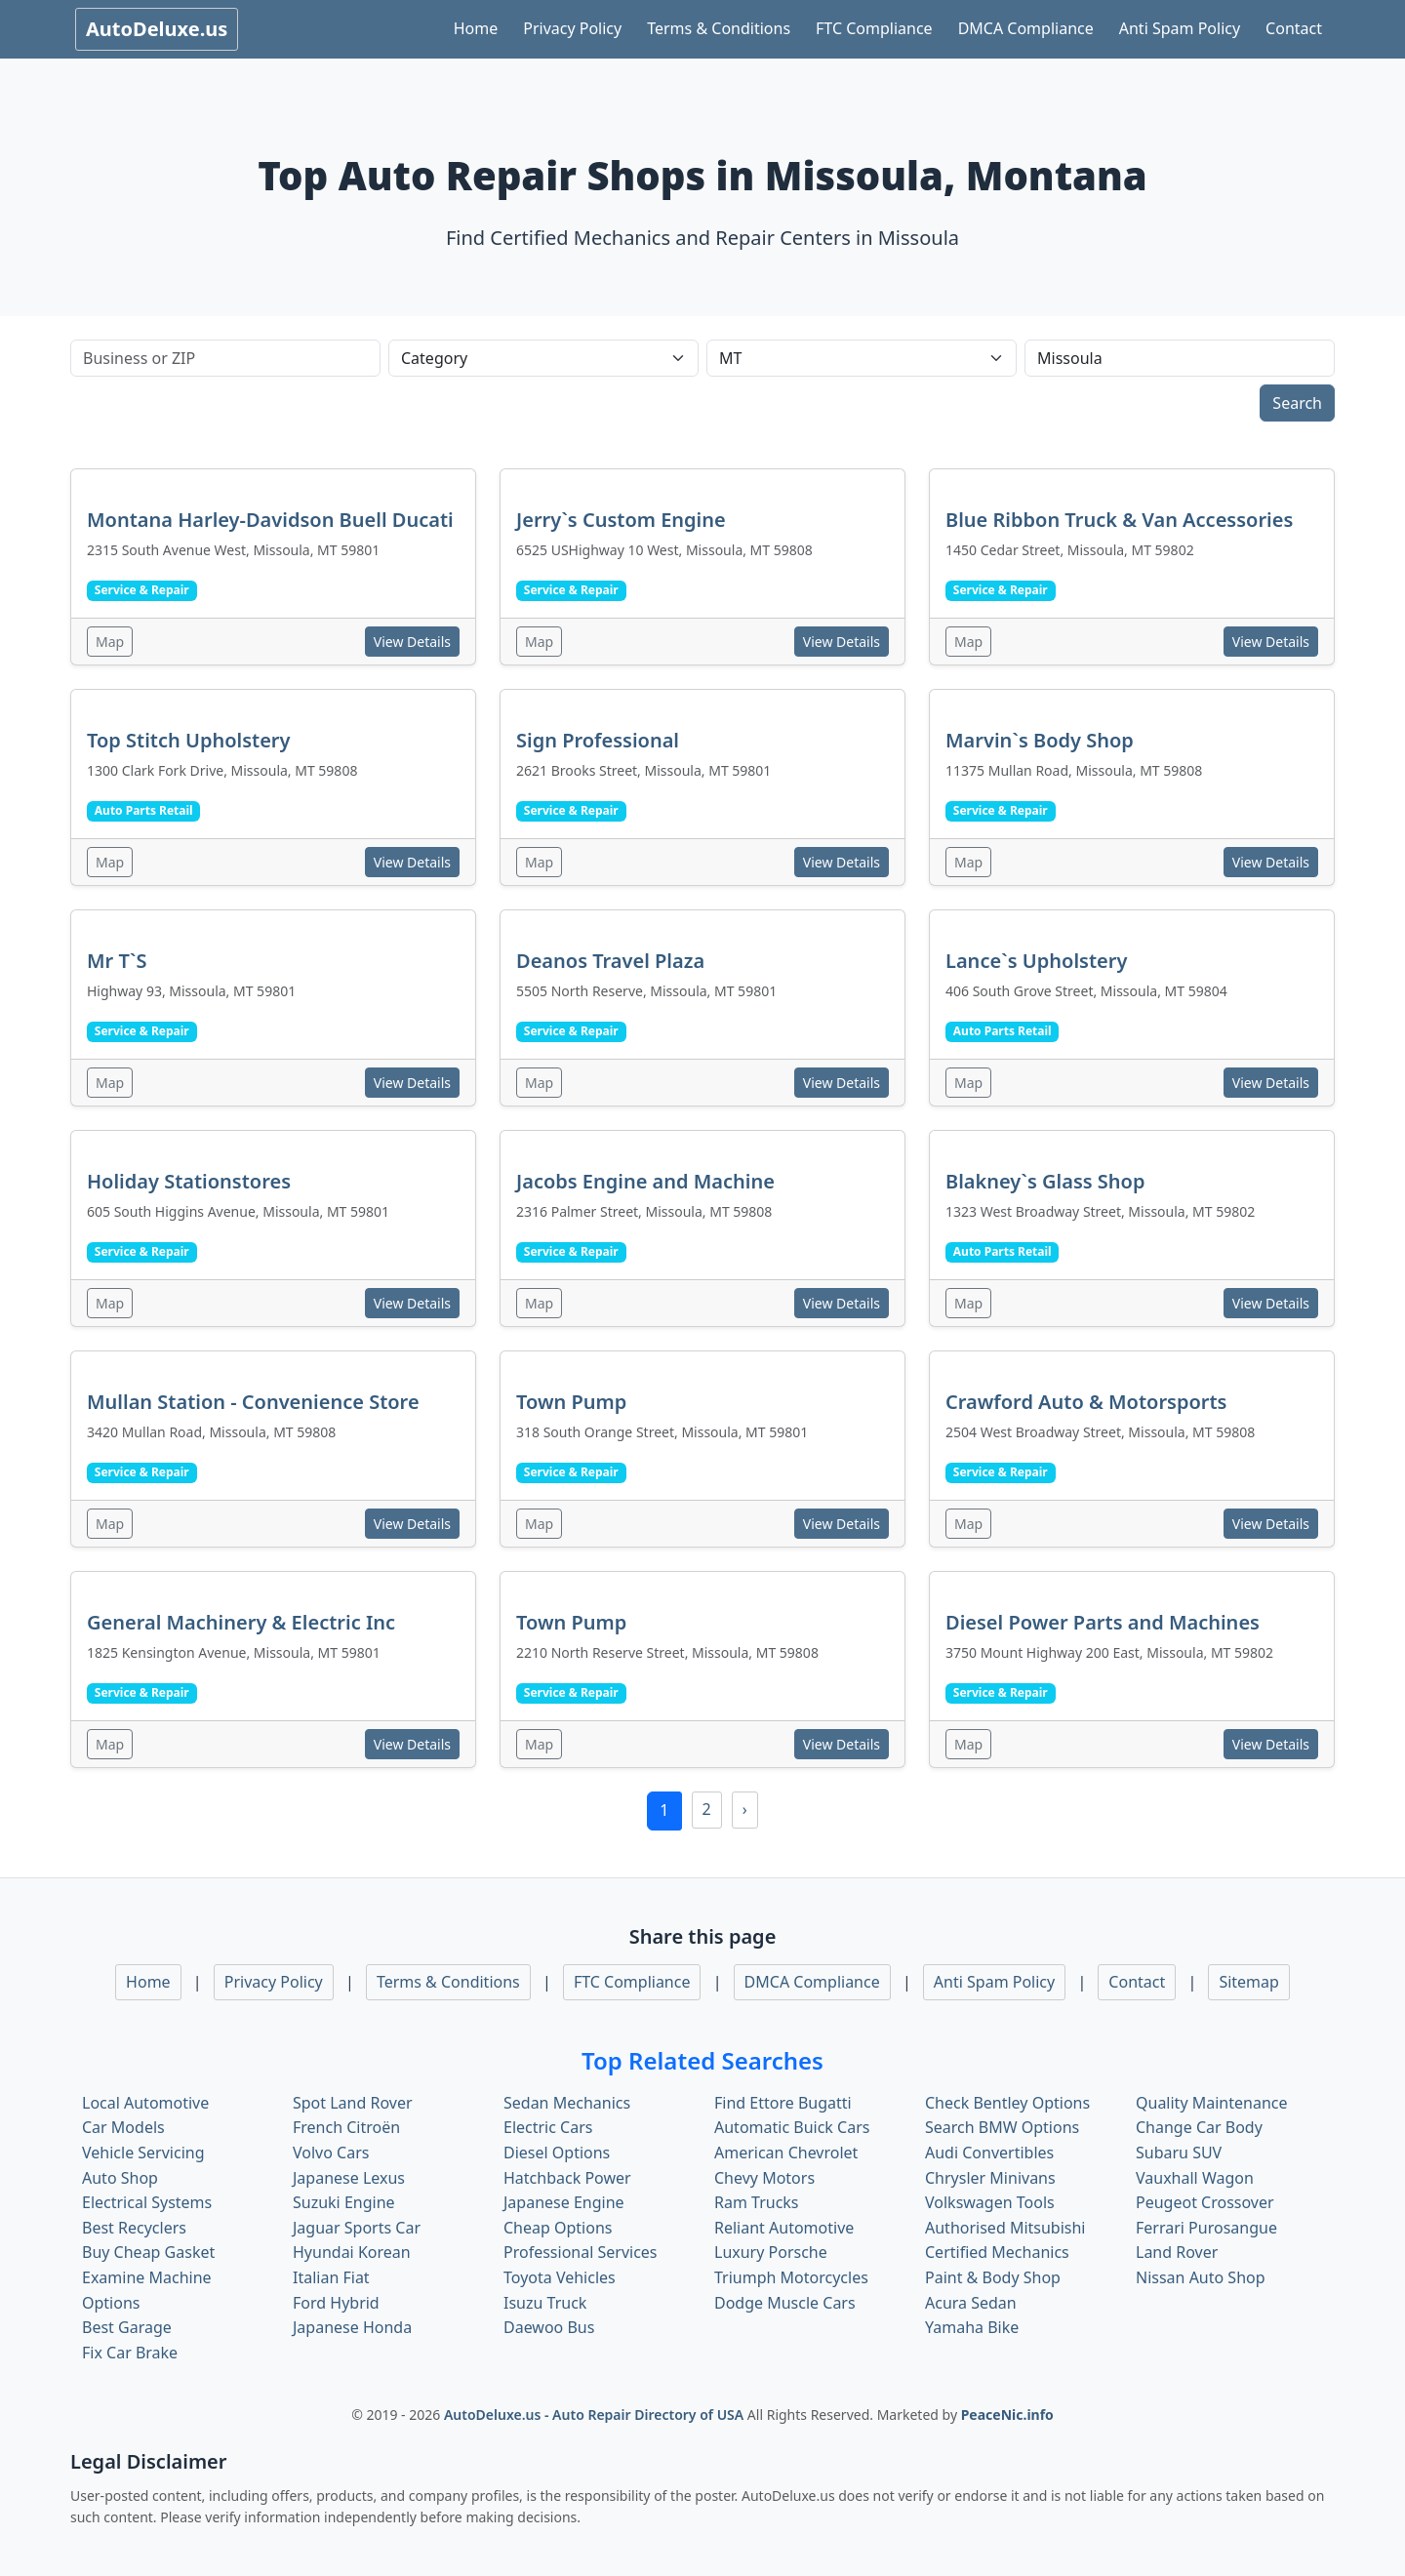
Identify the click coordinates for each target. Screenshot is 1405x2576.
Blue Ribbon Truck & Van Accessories (1119, 519)
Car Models (123, 2127)
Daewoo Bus (548, 2327)
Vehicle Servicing (143, 2152)
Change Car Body (1199, 2127)
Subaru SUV (1179, 2152)
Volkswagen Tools (990, 2202)
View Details (412, 641)
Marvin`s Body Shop (1039, 740)
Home (476, 28)
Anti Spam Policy (1179, 28)
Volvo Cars (331, 2152)
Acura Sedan (971, 2303)
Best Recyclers (134, 2227)
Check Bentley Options (1007, 2102)
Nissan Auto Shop (1200, 2277)
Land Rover (1177, 2252)
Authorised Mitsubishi (1005, 2227)
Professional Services (580, 2252)
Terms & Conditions (718, 28)
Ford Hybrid (336, 2303)
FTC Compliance (874, 28)
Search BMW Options (1002, 2127)
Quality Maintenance (1211, 2102)
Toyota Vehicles (559, 2277)
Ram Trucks (756, 2202)
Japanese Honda (352, 2327)
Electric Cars (547, 2127)
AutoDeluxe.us (156, 29)
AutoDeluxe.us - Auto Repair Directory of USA (595, 2414)
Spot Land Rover (353, 2102)
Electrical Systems (147, 2202)
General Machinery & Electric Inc (241, 1622)
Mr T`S (117, 960)
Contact (1293, 28)
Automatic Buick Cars (791, 2127)
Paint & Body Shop (993, 2277)
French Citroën (346, 2127)
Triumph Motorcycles (791, 2277)
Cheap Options (557, 2227)
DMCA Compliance (1026, 28)
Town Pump (571, 1402)
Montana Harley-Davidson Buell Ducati (270, 519)
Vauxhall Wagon (1195, 2178)
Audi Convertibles (989, 2152)
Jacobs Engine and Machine (645, 1181)
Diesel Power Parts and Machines (1102, 1622)
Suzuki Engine (344, 2202)
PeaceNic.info (1007, 2414)
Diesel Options (556, 2152)
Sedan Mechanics (566, 2102)
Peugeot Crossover (1205, 2202)
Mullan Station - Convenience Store (253, 1402)
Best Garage (127, 2327)
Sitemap (1249, 1981)
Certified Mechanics (997, 2252)
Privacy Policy (572, 28)
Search (1297, 403)
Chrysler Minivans (990, 2178)
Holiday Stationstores (189, 1181)
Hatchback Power (567, 2178)
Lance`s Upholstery (1036, 960)
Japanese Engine (563, 2202)
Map (110, 641)
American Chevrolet (786, 2152)
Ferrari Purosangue (1206, 2227)
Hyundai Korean (352, 2252)
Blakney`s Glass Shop (1044, 1181)
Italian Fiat (331, 2277)
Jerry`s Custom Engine (621, 519)
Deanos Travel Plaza (610, 960)
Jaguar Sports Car (357, 2227)
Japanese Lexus (349, 2178)
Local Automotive (145, 2102)
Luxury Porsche (770, 2252)
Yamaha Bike (972, 2327)
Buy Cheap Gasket (148, 2252)
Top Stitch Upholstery (188, 740)
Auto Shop (120, 2178)
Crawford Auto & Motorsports (1085, 1402)
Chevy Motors (764, 2178)
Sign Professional (597, 740)
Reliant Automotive (784, 2227)
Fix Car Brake (130, 2352)
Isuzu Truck (544, 2303)
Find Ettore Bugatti (783, 2102)
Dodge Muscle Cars (785, 2303)
